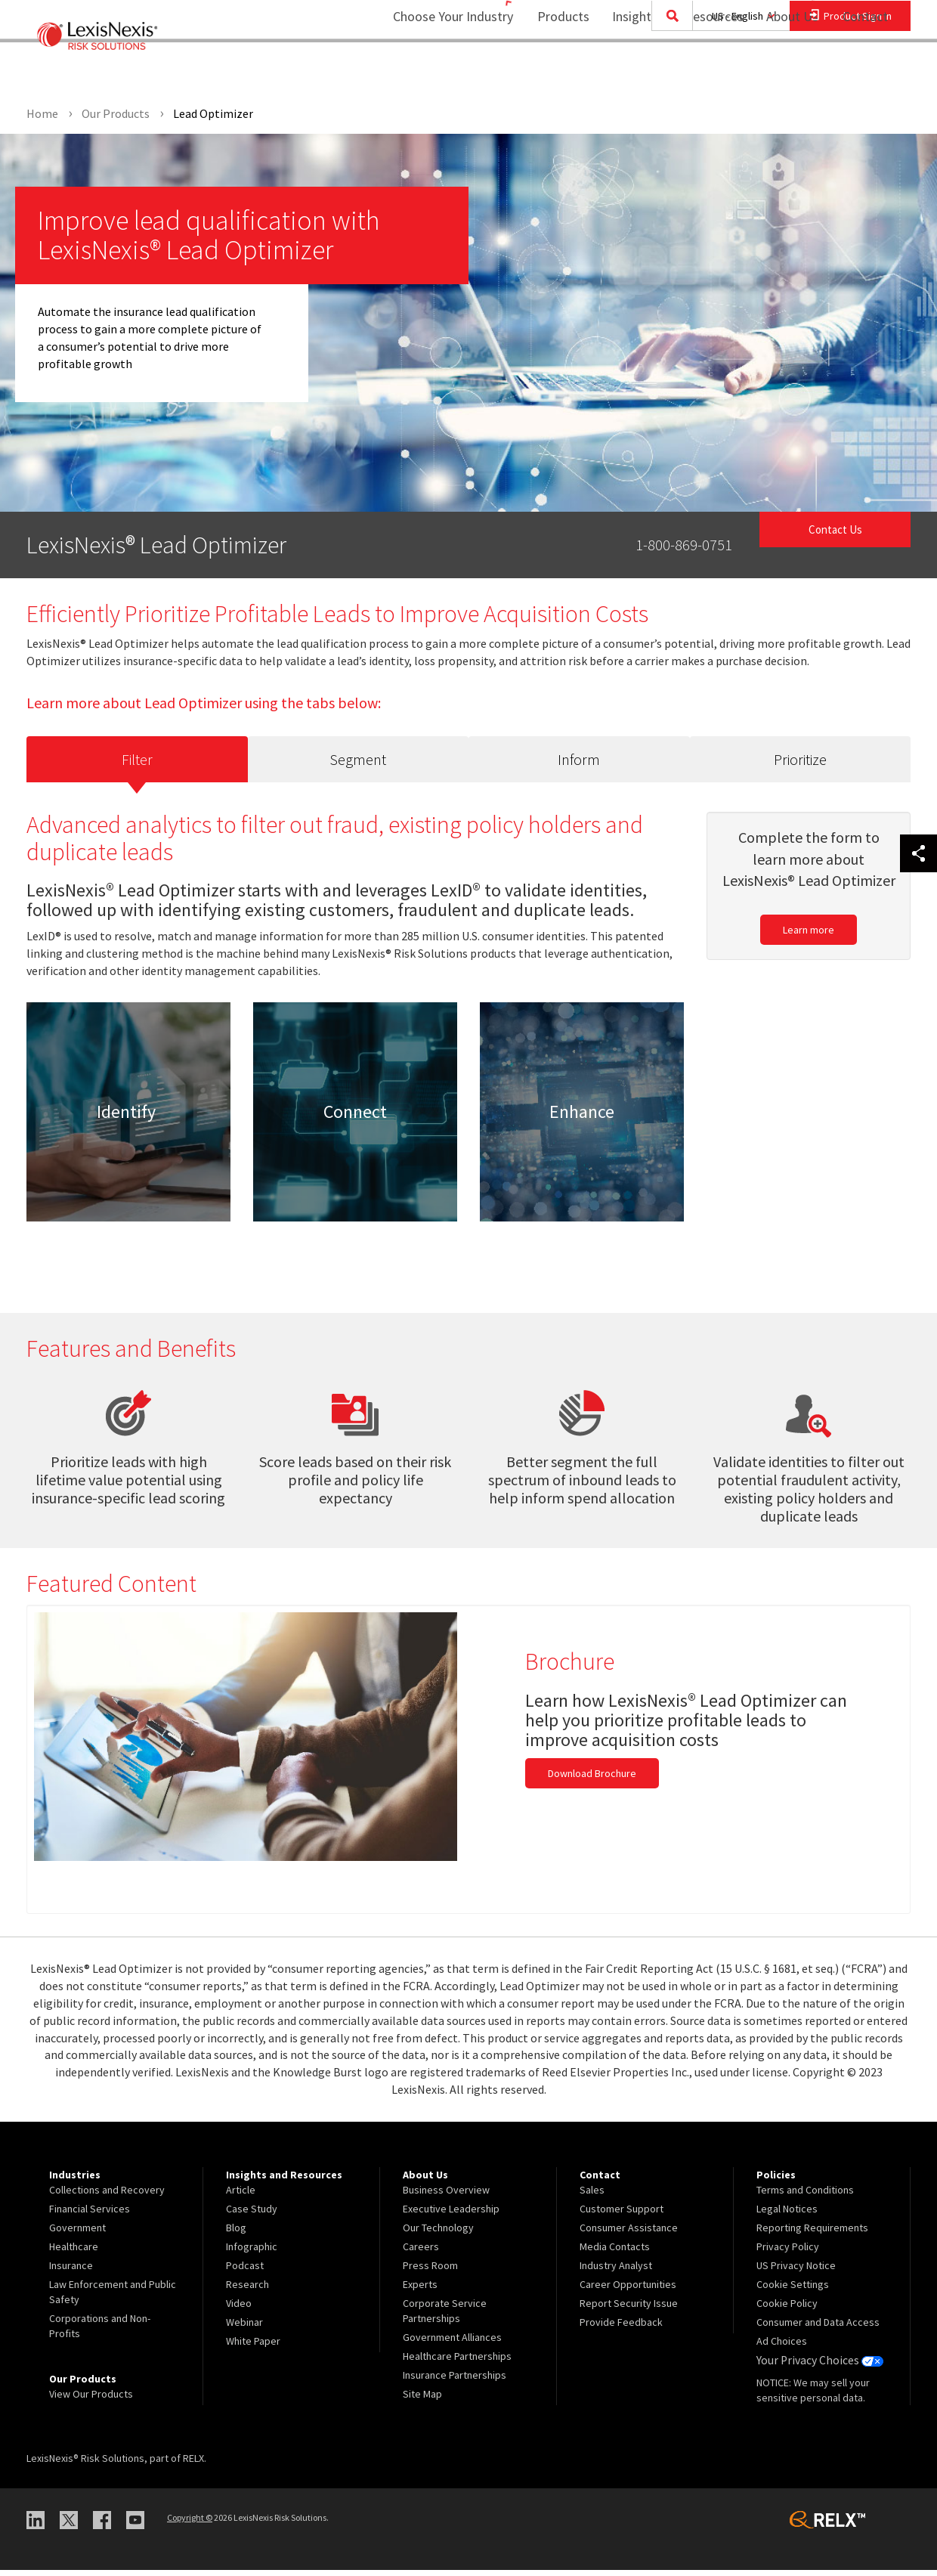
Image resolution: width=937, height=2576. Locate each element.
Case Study (251, 2215)
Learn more (808, 936)
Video (239, 2310)
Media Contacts (615, 2253)
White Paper (253, 2348)
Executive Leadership (451, 2215)
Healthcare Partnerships (457, 2363)
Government (77, 2234)
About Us (782, 72)
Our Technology (438, 2234)
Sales (592, 2196)
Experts (420, 2291)
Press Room (430, 2272)
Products (553, 72)
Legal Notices (787, 2215)
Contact (865, 72)
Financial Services (89, 2215)
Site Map (422, 2400)
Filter (137, 762)
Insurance (71, 2272)
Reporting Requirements (812, 2234)
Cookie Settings (792, 2291)
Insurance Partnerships (454, 2382)
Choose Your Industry (433, 72)
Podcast (245, 2272)
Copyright (189, 2524)
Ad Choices (781, 2348)
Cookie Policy (787, 2310)
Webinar (244, 2329)
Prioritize (800, 763)
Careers (421, 2253)
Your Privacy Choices (815, 2366)
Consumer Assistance (629, 2234)
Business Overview (446, 2196)
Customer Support (621, 2215)
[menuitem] (553, 73)
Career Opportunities (628, 2291)
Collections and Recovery (107, 2196)
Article (240, 2196)
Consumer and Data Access (818, 2329)
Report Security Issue (629, 2310)
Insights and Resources (668, 72)
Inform (579, 763)
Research (247, 2291)
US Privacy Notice (796, 2272)
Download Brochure (592, 1780)
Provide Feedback (621, 2329)
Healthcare (73, 2253)
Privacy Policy (787, 2253)
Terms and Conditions (805, 2196)
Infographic (251, 2253)
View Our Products (91, 2400)
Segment (357, 763)
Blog (236, 2234)
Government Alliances (452, 2344)
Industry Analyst (616, 2272)
